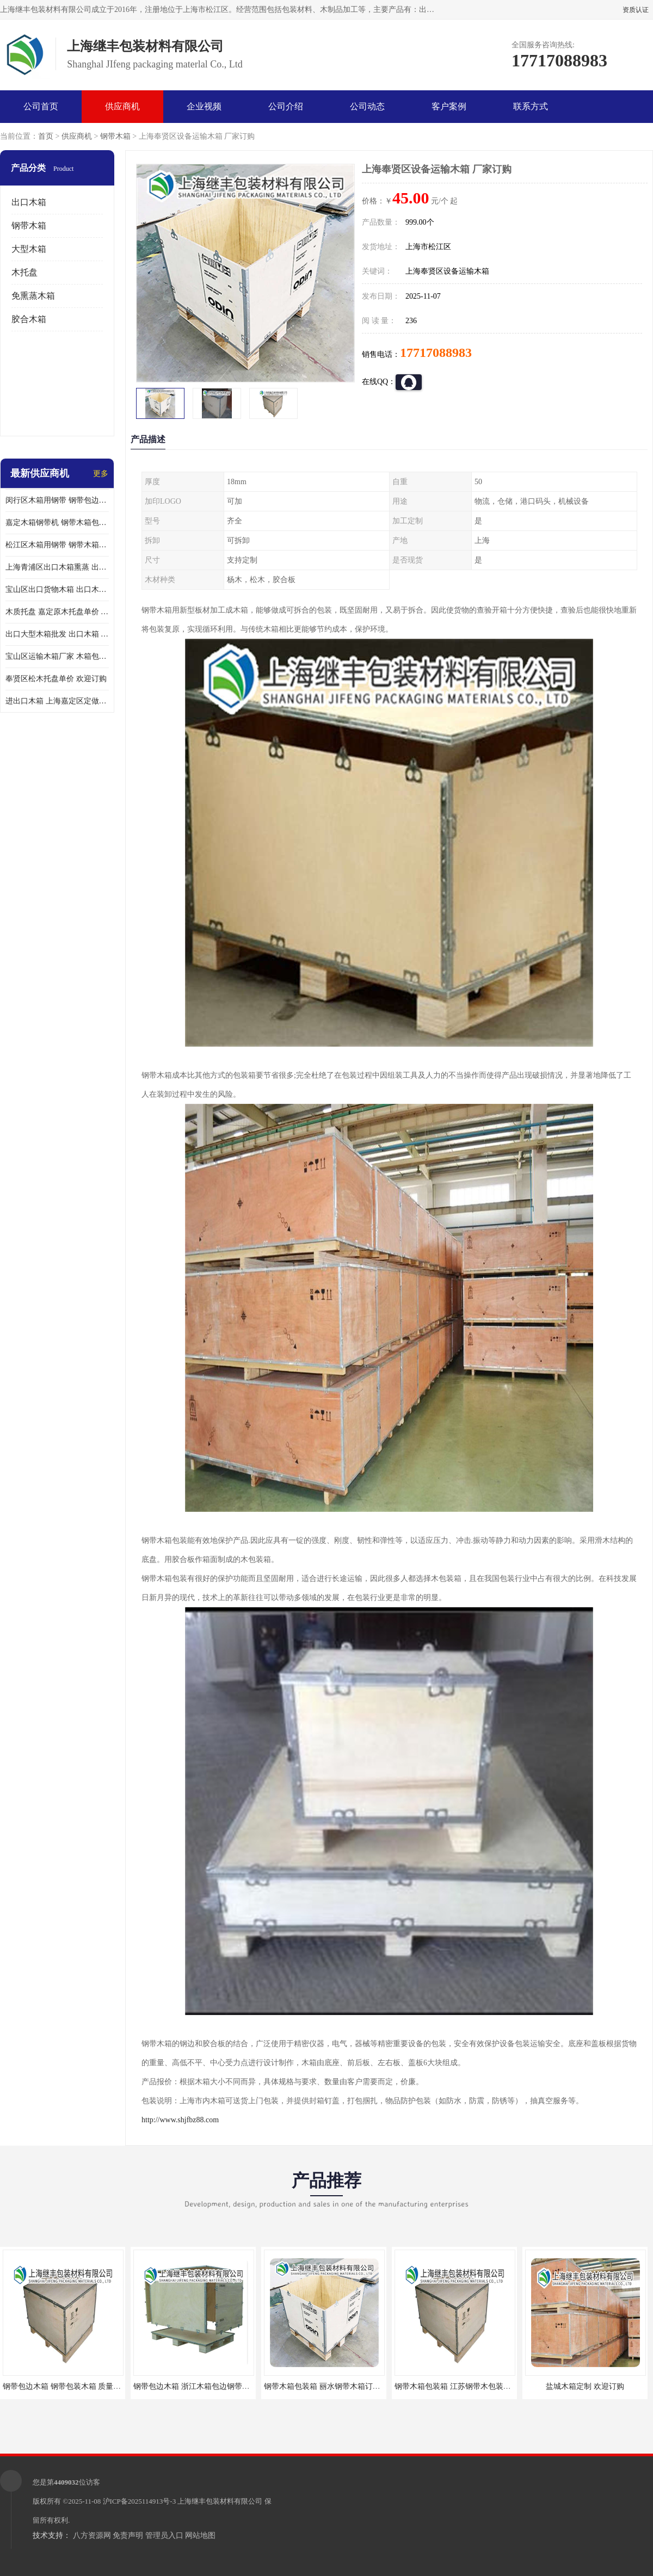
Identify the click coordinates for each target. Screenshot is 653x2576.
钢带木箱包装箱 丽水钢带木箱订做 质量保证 (338, 2386)
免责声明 (128, 2535)
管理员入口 (164, 2535)
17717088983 (436, 352)
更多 (100, 474)
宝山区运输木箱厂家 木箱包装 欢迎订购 (57, 656)
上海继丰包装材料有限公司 (219, 2501)
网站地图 (200, 2535)
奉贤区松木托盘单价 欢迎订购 (56, 679)
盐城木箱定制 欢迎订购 (585, 2386)
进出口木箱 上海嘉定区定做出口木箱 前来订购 (57, 701)
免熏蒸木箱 (33, 295)
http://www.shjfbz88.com (180, 2120)
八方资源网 (92, 2535)
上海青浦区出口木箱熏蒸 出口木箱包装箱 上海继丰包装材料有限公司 (57, 567)
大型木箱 (28, 249)
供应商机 (122, 106)
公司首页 (40, 106)
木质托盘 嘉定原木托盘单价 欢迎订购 (57, 612)
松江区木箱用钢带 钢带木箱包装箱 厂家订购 (57, 545)
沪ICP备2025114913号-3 (139, 2501)
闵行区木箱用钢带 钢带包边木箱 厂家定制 (57, 500)
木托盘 (24, 272)
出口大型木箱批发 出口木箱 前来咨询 (57, 634)
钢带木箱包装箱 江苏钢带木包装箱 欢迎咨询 (469, 2386)
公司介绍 (285, 106)
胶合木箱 (28, 319)
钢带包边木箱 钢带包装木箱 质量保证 (65, 2386)
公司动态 (367, 106)
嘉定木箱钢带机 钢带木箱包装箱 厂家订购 (57, 522)
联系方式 (530, 106)
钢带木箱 (115, 136)
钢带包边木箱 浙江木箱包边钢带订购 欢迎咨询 (211, 2386)
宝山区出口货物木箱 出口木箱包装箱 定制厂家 (57, 589)
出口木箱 (28, 202)
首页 (45, 136)
